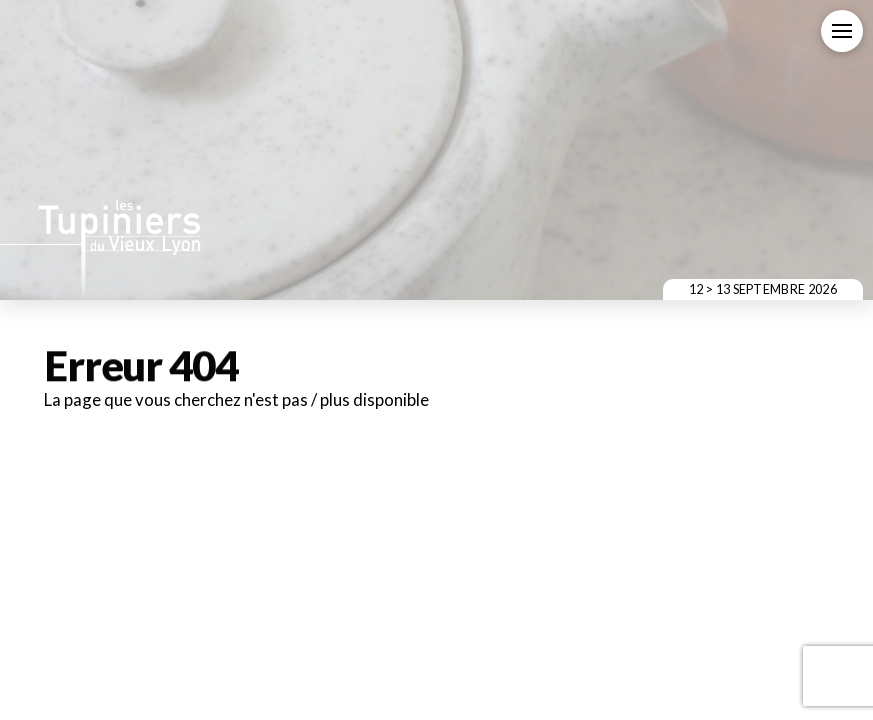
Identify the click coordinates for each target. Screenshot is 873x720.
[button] (842, 31)
